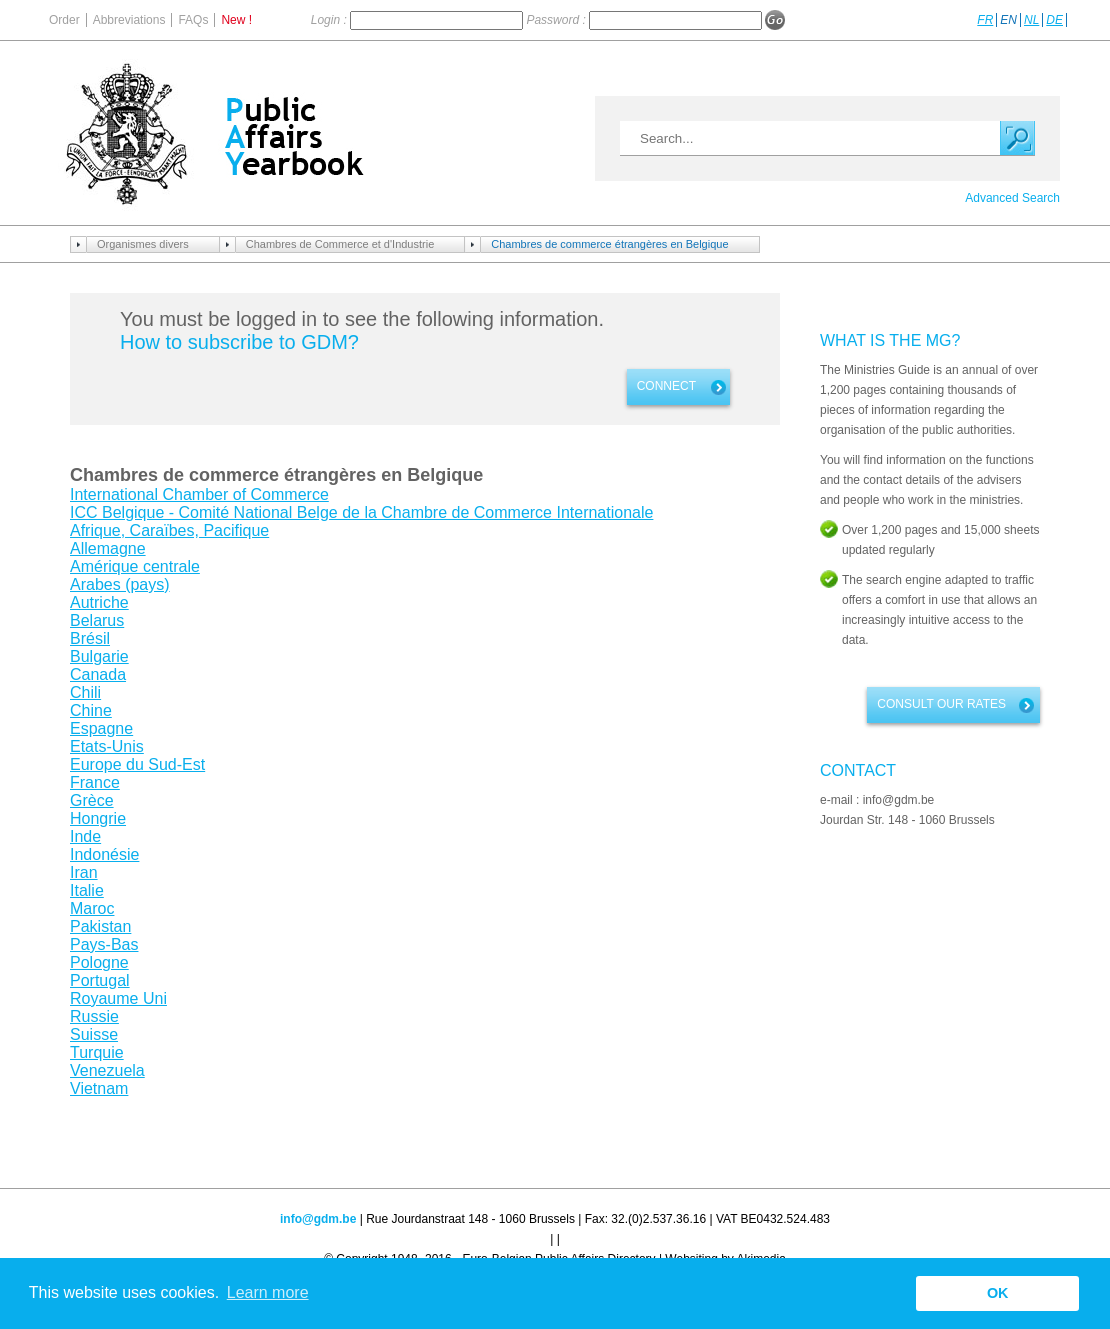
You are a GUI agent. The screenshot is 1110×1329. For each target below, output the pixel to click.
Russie (94, 1016)
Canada (98, 674)
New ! (236, 20)
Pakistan (100, 926)
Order (64, 20)
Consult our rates (941, 704)
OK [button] (998, 1293)
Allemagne (108, 548)
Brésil (90, 638)
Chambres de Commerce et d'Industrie (340, 244)
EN (1008, 20)
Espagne (101, 728)
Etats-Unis (107, 746)
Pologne (99, 962)
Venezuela (107, 1070)
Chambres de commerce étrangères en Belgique (609, 244)
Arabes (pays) (120, 584)
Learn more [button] (268, 1292)
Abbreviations (129, 20)
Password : (557, 20)
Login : (330, 20)
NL (1031, 20)
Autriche (99, 602)
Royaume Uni (118, 998)
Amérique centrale (135, 566)
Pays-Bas (104, 944)
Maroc (92, 908)
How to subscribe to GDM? (239, 342)
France (95, 782)
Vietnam (99, 1088)
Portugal (100, 980)
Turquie (97, 1052)
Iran (84, 872)
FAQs (193, 20)
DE (1054, 20)
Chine (91, 710)
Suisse (94, 1034)
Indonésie (104, 854)
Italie (87, 890)
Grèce (92, 800)
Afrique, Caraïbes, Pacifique (169, 530)
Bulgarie (99, 656)
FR (985, 20)
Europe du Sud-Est (137, 764)
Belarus (97, 620)
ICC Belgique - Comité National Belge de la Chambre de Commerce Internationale (361, 512)
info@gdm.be (318, 1219)
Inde (85, 836)
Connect (666, 386)
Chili (85, 692)
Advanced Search (1012, 198)
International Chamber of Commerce (199, 494)
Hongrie (98, 818)
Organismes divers (143, 244)
